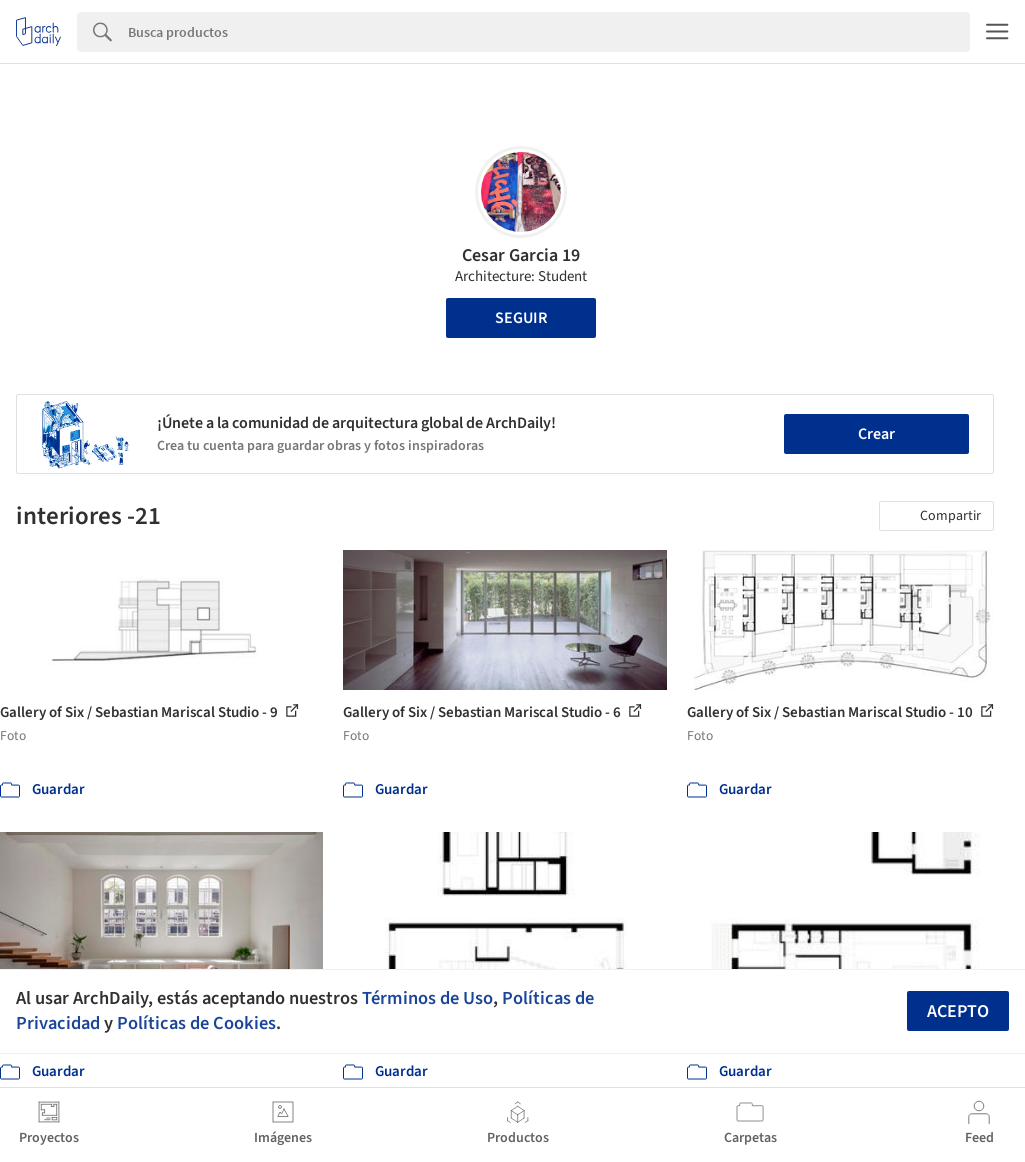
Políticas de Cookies (196, 1023)
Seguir (521, 318)
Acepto (958, 1011)
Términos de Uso (427, 998)
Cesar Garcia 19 (521, 255)
